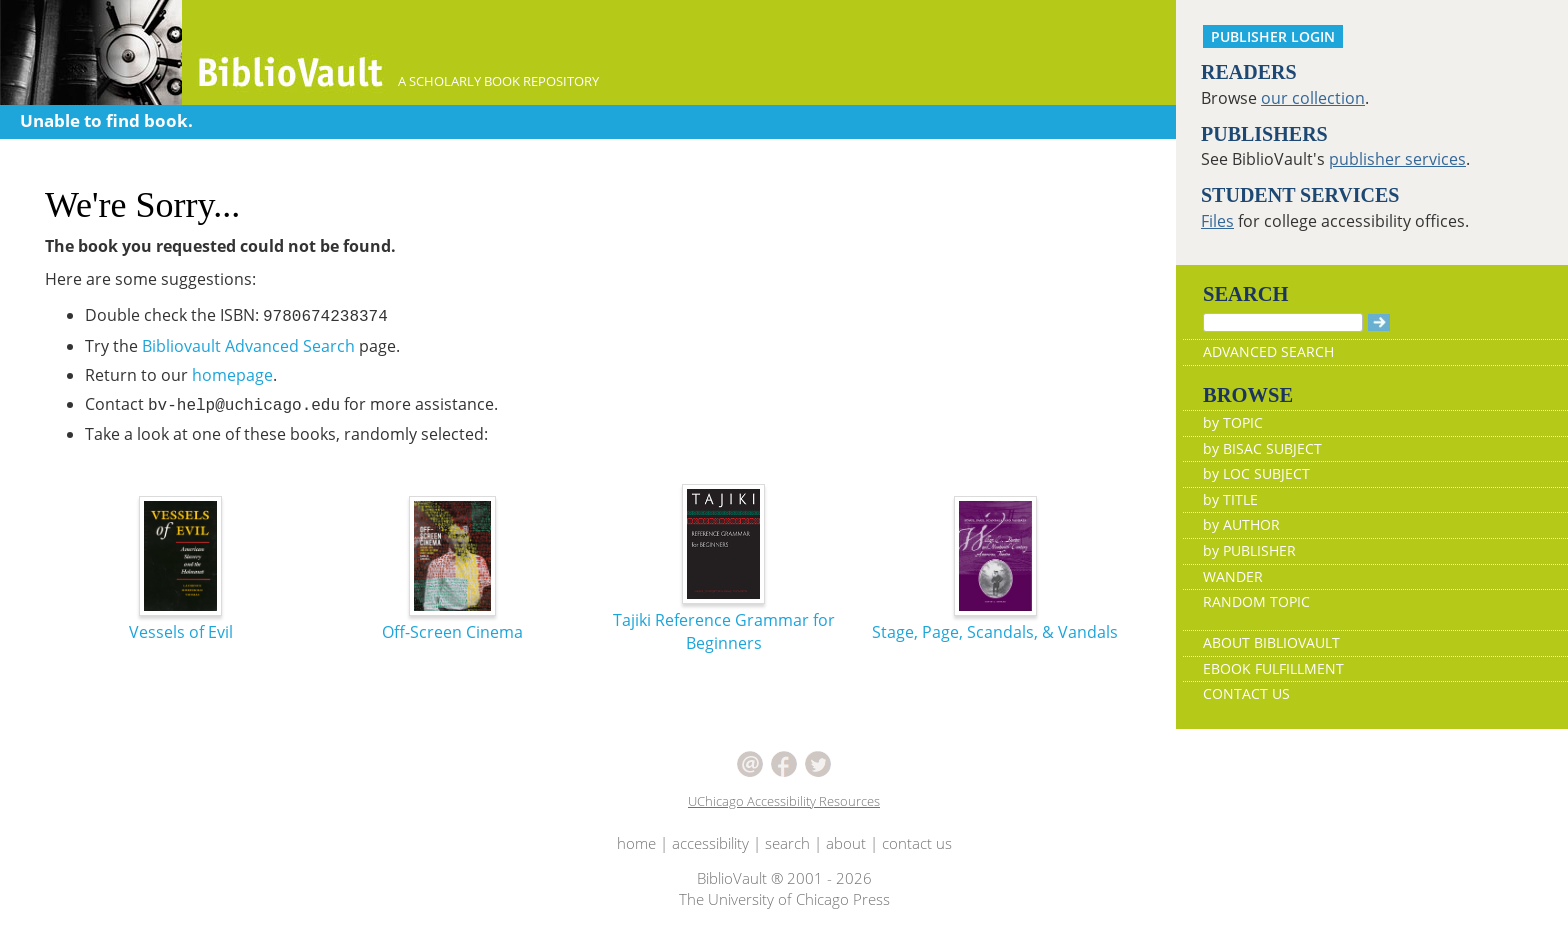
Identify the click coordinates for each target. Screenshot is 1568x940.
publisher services (1397, 159)
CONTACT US (1246, 693)
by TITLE (1230, 499)
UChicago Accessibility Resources (784, 801)
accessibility (710, 843)
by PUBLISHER (1249, 550)
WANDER (1233, 576)
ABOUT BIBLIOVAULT (1271, 642)
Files (1217, 221)
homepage (232, 375)
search (787, 843)
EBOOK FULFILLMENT (1273, 668)
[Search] (1283, 322)
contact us (917, 843)
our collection (1313, 98)
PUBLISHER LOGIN (1273, 36)
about (846, 843)
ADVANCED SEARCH (1268, 351)
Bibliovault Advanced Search (248, 346)
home (636, 843)
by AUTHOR (1241, 524)
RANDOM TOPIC (1256, 601)
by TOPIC (1233, 422)
